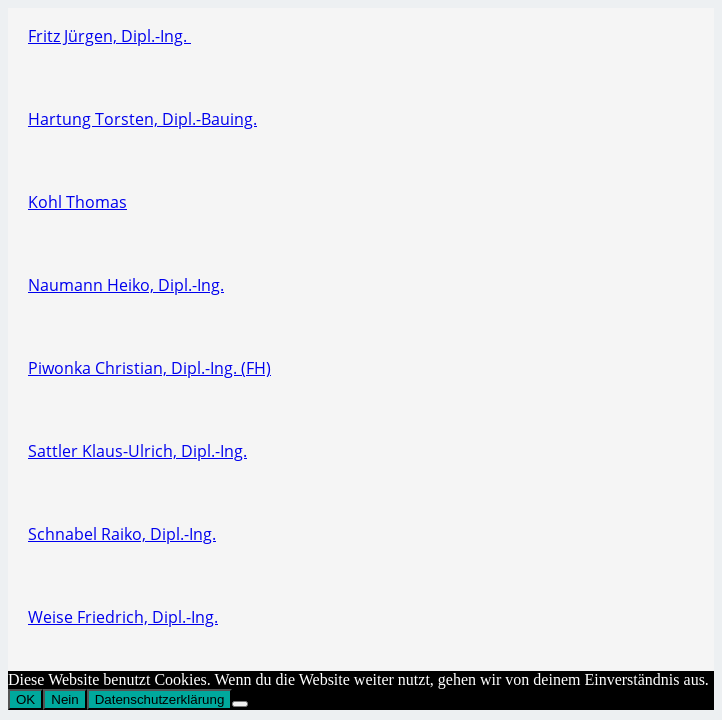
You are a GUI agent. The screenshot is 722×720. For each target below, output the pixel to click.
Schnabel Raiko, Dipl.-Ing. (122, 534)
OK (25, 699)
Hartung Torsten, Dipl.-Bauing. (142, 119)
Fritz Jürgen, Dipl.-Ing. (109, 36)
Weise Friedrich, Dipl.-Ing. (123, 617)
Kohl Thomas (77, 202)
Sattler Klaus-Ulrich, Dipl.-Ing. (137, 451)
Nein (64, 699)
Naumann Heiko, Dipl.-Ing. (126, 285)
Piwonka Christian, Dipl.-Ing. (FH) (149, 368)
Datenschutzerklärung (160, 699)
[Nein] (240, 704)
